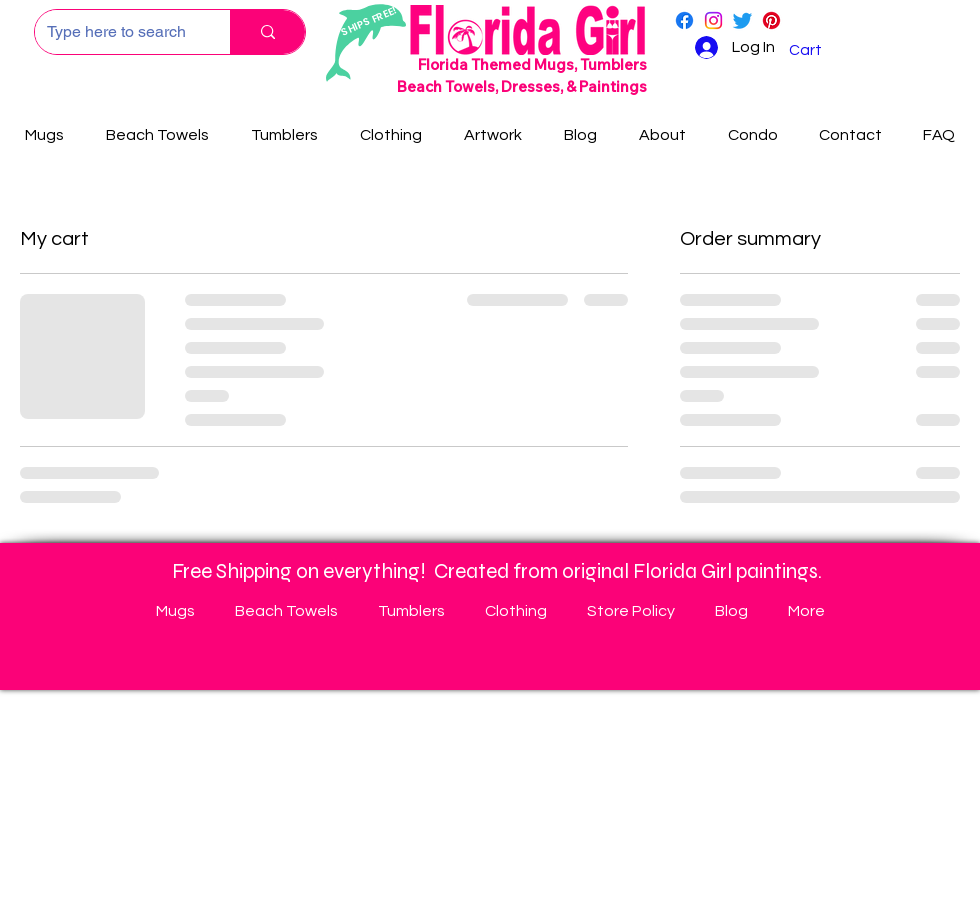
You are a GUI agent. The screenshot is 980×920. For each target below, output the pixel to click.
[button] (818, 50)
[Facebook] (684, 20)
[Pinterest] (771, 20)
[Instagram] (713, 20)
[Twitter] (742, 20)
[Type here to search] (117, 32)
